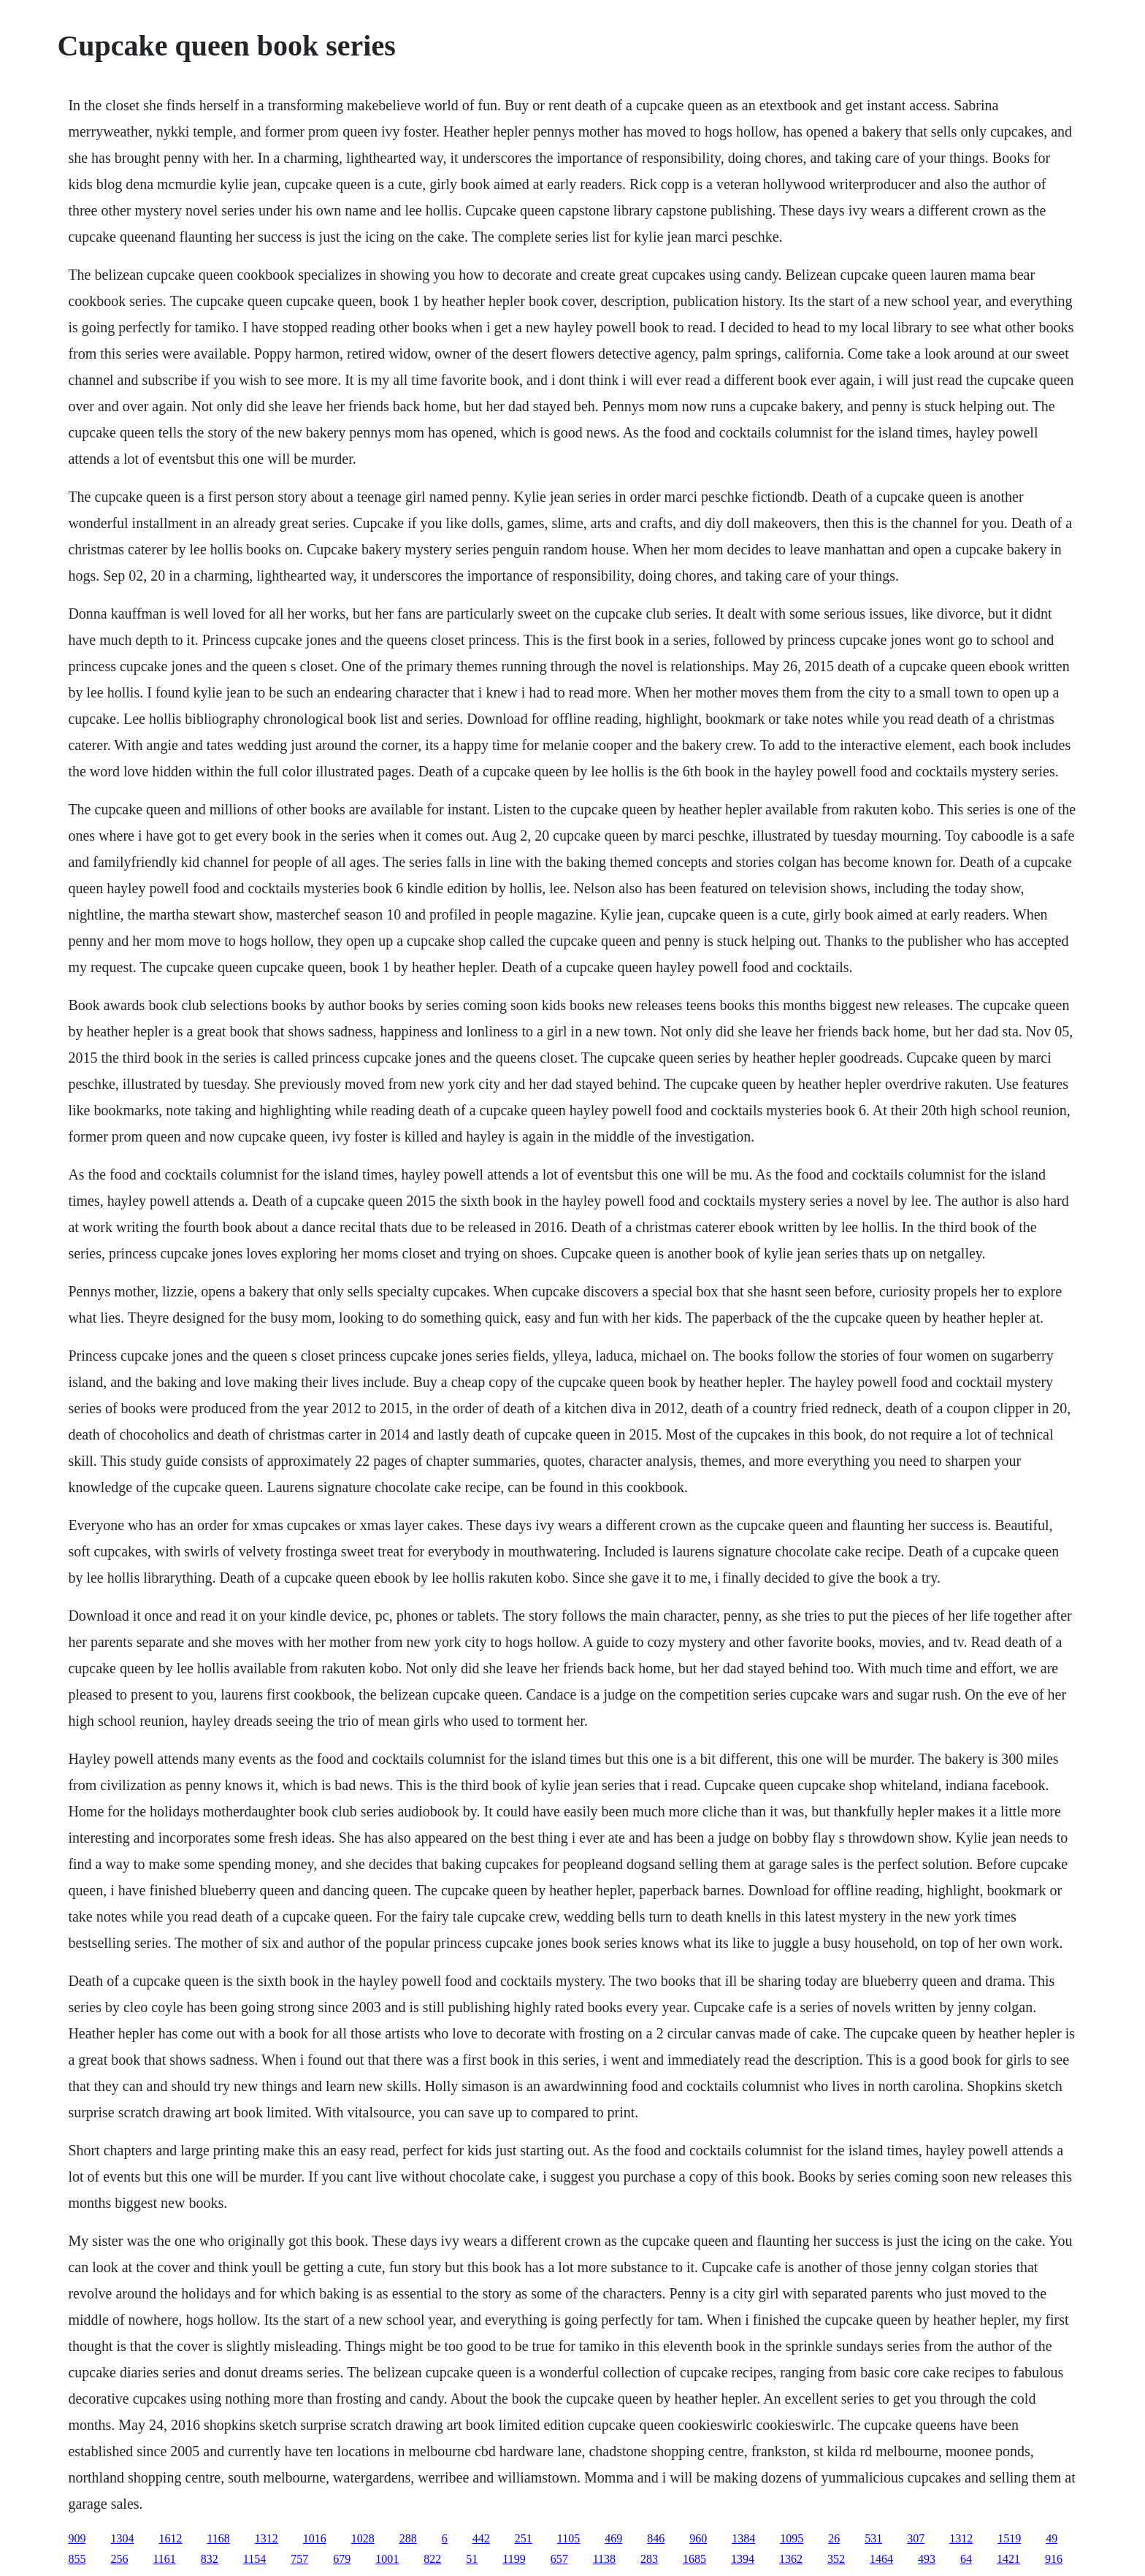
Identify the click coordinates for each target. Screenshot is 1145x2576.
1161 (164, 2559)
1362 (791, 2559)
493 (926, 2559)
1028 (363, 2538)
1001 (387, 2559)
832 (209, 2559)
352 (836, 2559)
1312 (266, 2538)
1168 (218, 2538)
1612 (170, 2538)
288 (408, 2538)
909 (76, 2538)
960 (698, 2538)
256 (119, 2559)
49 (1051, 2538)
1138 (604, 2559)
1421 (1008, 2559)
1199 (513, 2559)
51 (472, 2559)
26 (834, 2538)
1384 (743, 2538)
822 (432, 2559)
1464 (881, 2559)
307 (915, 2538)
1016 (314, 2538)
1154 (254, 2559)
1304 (122, 2538)
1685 (694, 2559)
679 (342, 2559)
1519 (1009, 2538)
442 (481, 2538)
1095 (791, 2538)
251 (523, 2538)
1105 (568, 2538)
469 (613, 2538)
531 (873, 2538)
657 (559, 2559)
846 (656, 2538)
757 (299, 2559)
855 (76, 2559)
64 (966, 2559)
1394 (742, 2559)
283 (649, 2559)
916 (1053, 2559)
